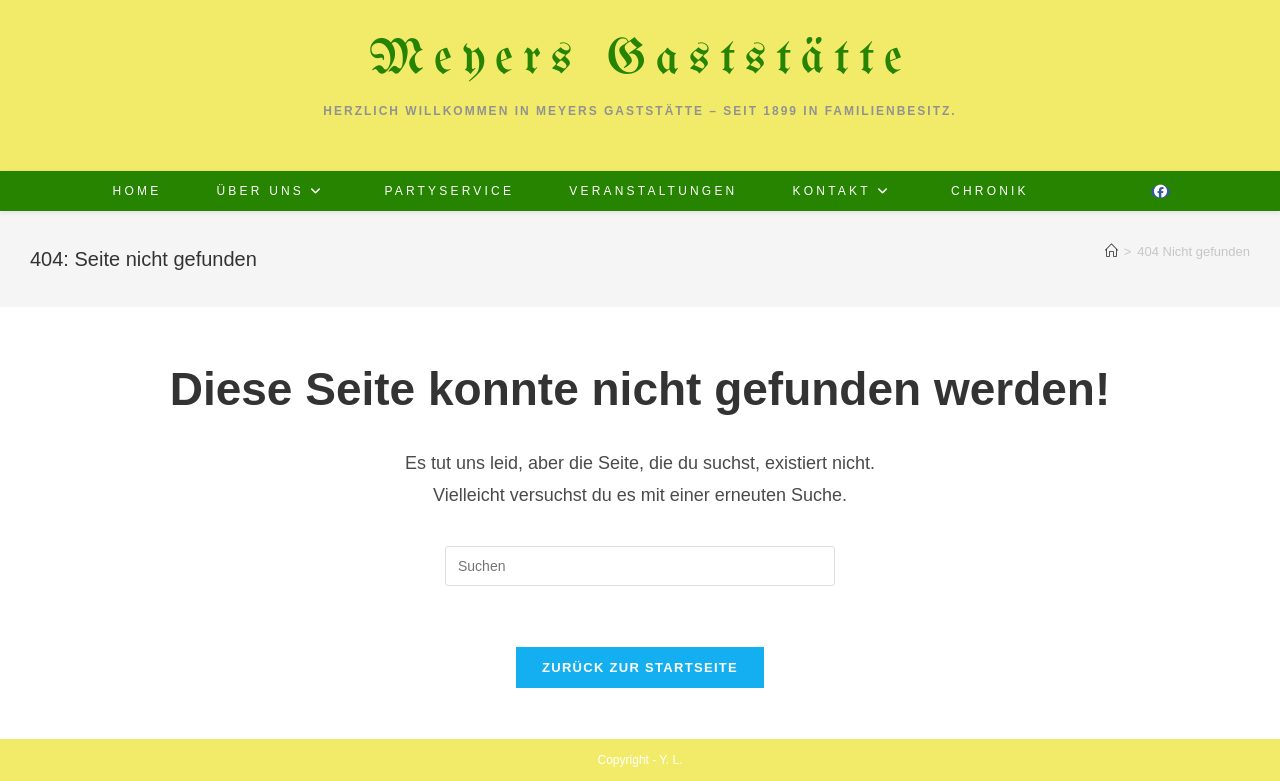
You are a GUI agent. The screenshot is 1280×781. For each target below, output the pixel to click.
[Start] (1111, 251)
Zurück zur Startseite (640, 667)
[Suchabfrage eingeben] (640, 566)
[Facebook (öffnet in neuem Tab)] (1160, 191)
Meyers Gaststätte (640, 60)
